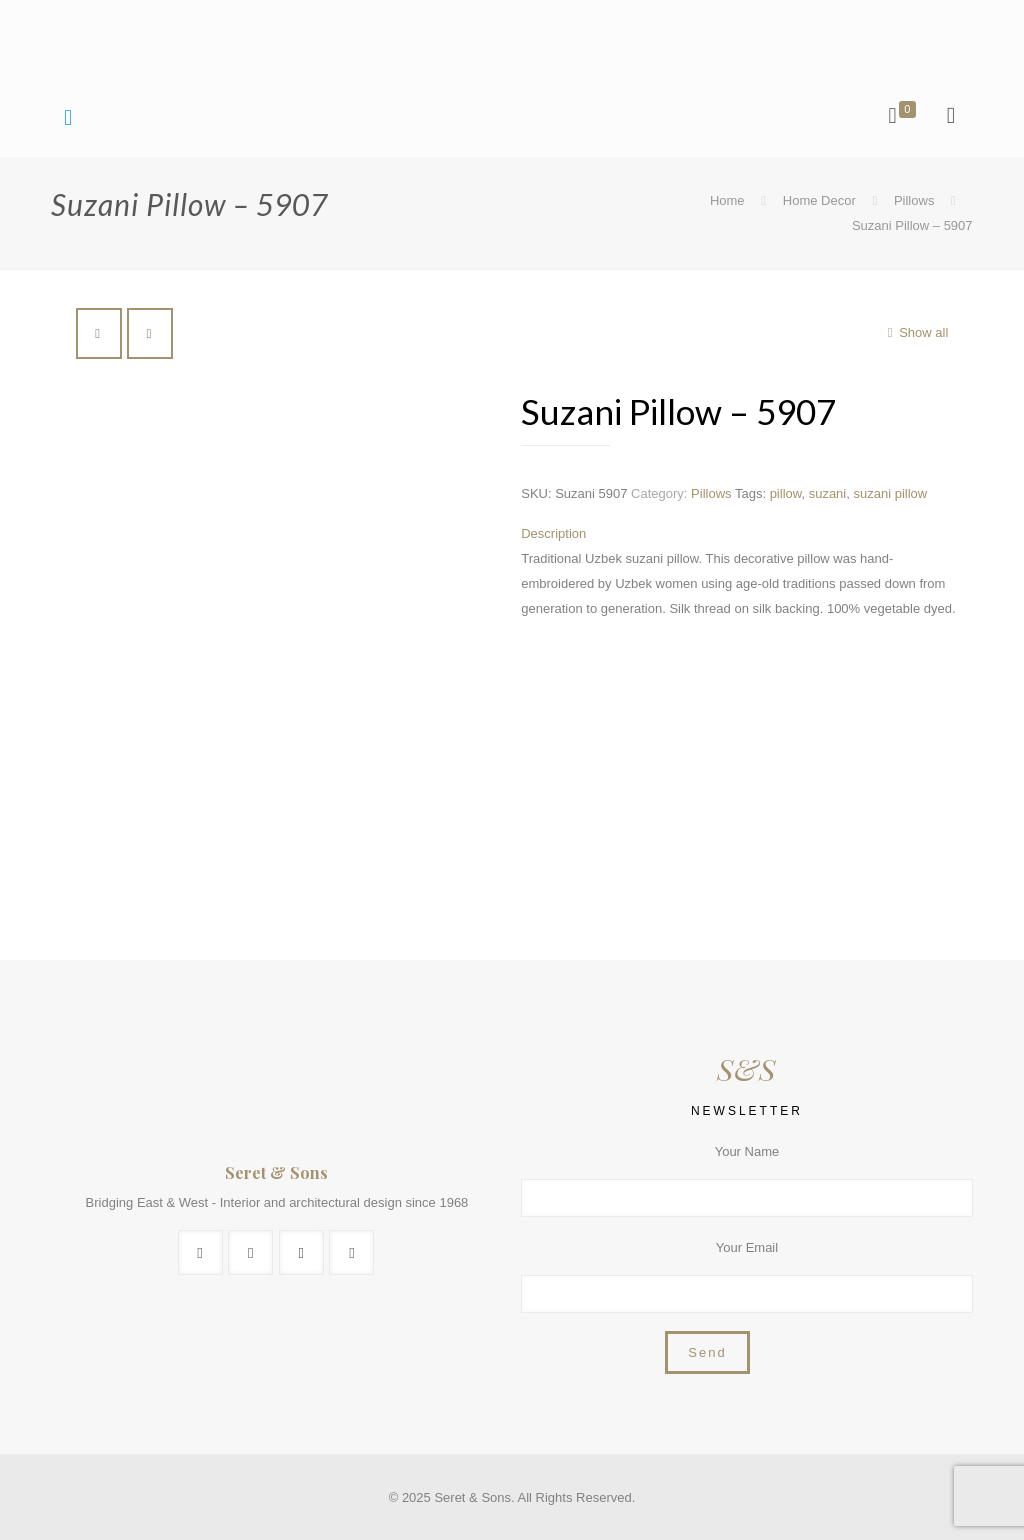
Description (553, 533)
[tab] (742, 533)
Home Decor (819, 200)
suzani (828, 493)
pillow (786, 493)
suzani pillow (890, 493)
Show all (914, 332)
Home (727, 200)
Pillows (914, 200)
